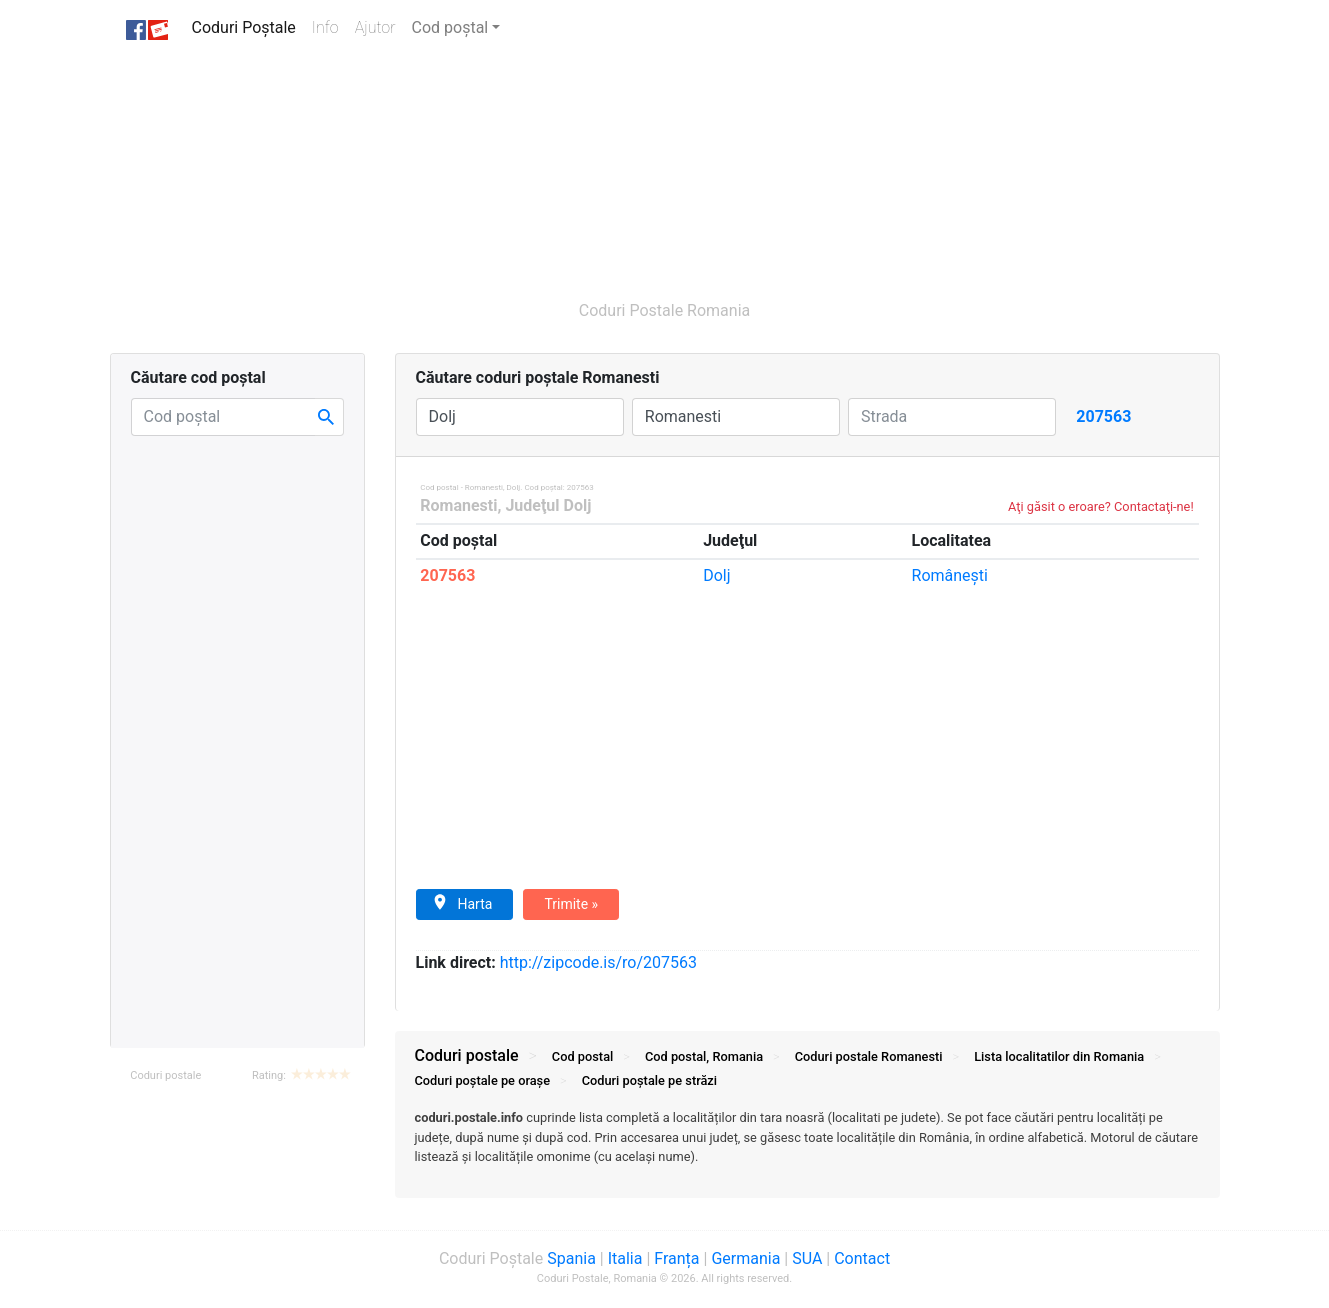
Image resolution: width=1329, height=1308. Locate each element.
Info (329, 26)
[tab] (807, 1147)
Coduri (869, 1056)
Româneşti (950, 575)
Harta (462, 903)
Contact (862, 1258)
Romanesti (458, 505)
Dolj (716, 575)
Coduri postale (165, 1075)
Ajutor (375, 27)
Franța (676, 1258)
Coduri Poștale (248, 26)
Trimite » (571, 904)
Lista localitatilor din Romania (1059, 1056)
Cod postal (582, 1056)
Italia (625, 1258)
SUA (807, 1258)
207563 (447, 575)
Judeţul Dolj (548, 505)
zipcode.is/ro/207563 (598, 962)
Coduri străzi (649, 1080)
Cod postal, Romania (704, 1056)
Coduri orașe (483, 1080)
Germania (745, 1258)
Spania (571, 1258)
